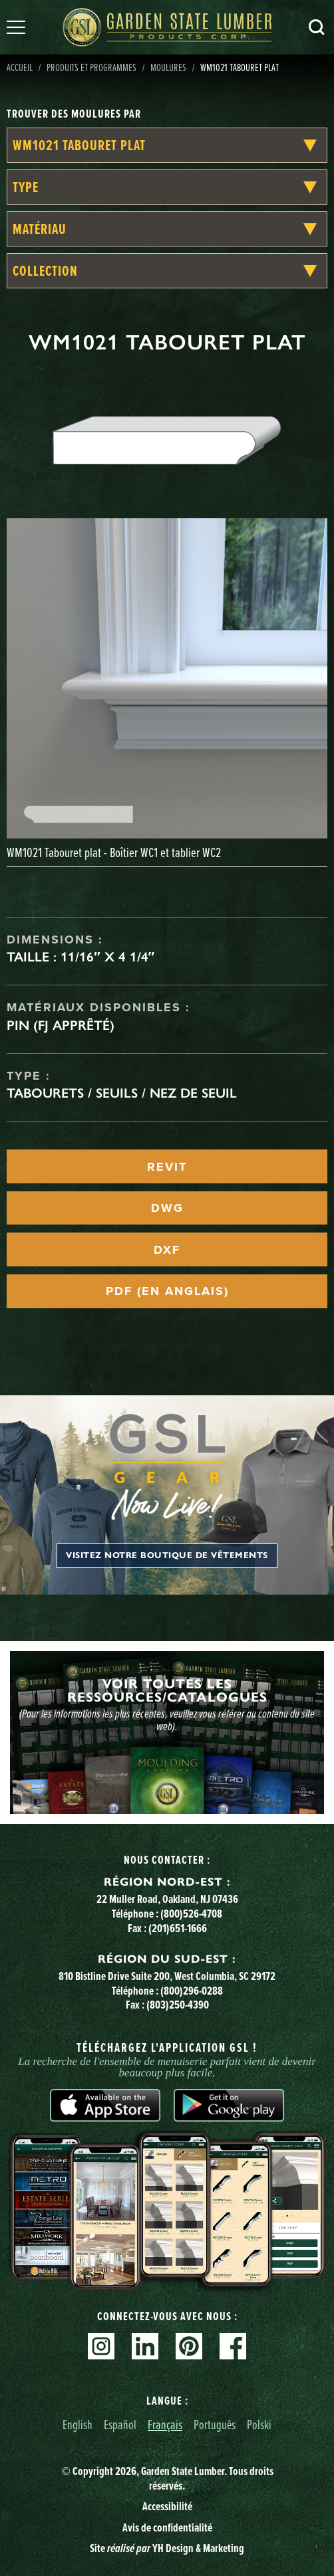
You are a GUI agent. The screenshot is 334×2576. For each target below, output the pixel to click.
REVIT (167, 1166)
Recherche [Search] (316, 27)
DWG (167, 1208)
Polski (259, 2424)
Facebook (233, 2346)
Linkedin (145, 2346)
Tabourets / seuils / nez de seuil (122, 1093)
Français (165, 2424)
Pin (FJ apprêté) (60, 1025)
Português (215, 2424)
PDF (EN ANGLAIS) (167, 1291)
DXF (167, 1249)
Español (120, 2424)
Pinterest (189, 2346)
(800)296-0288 (191, 1990)
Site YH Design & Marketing (167, 2547)
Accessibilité (167, 2506)
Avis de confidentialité (167, 2527)
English (77, 2424)
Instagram (101, 2346)
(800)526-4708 (191, 1913)
